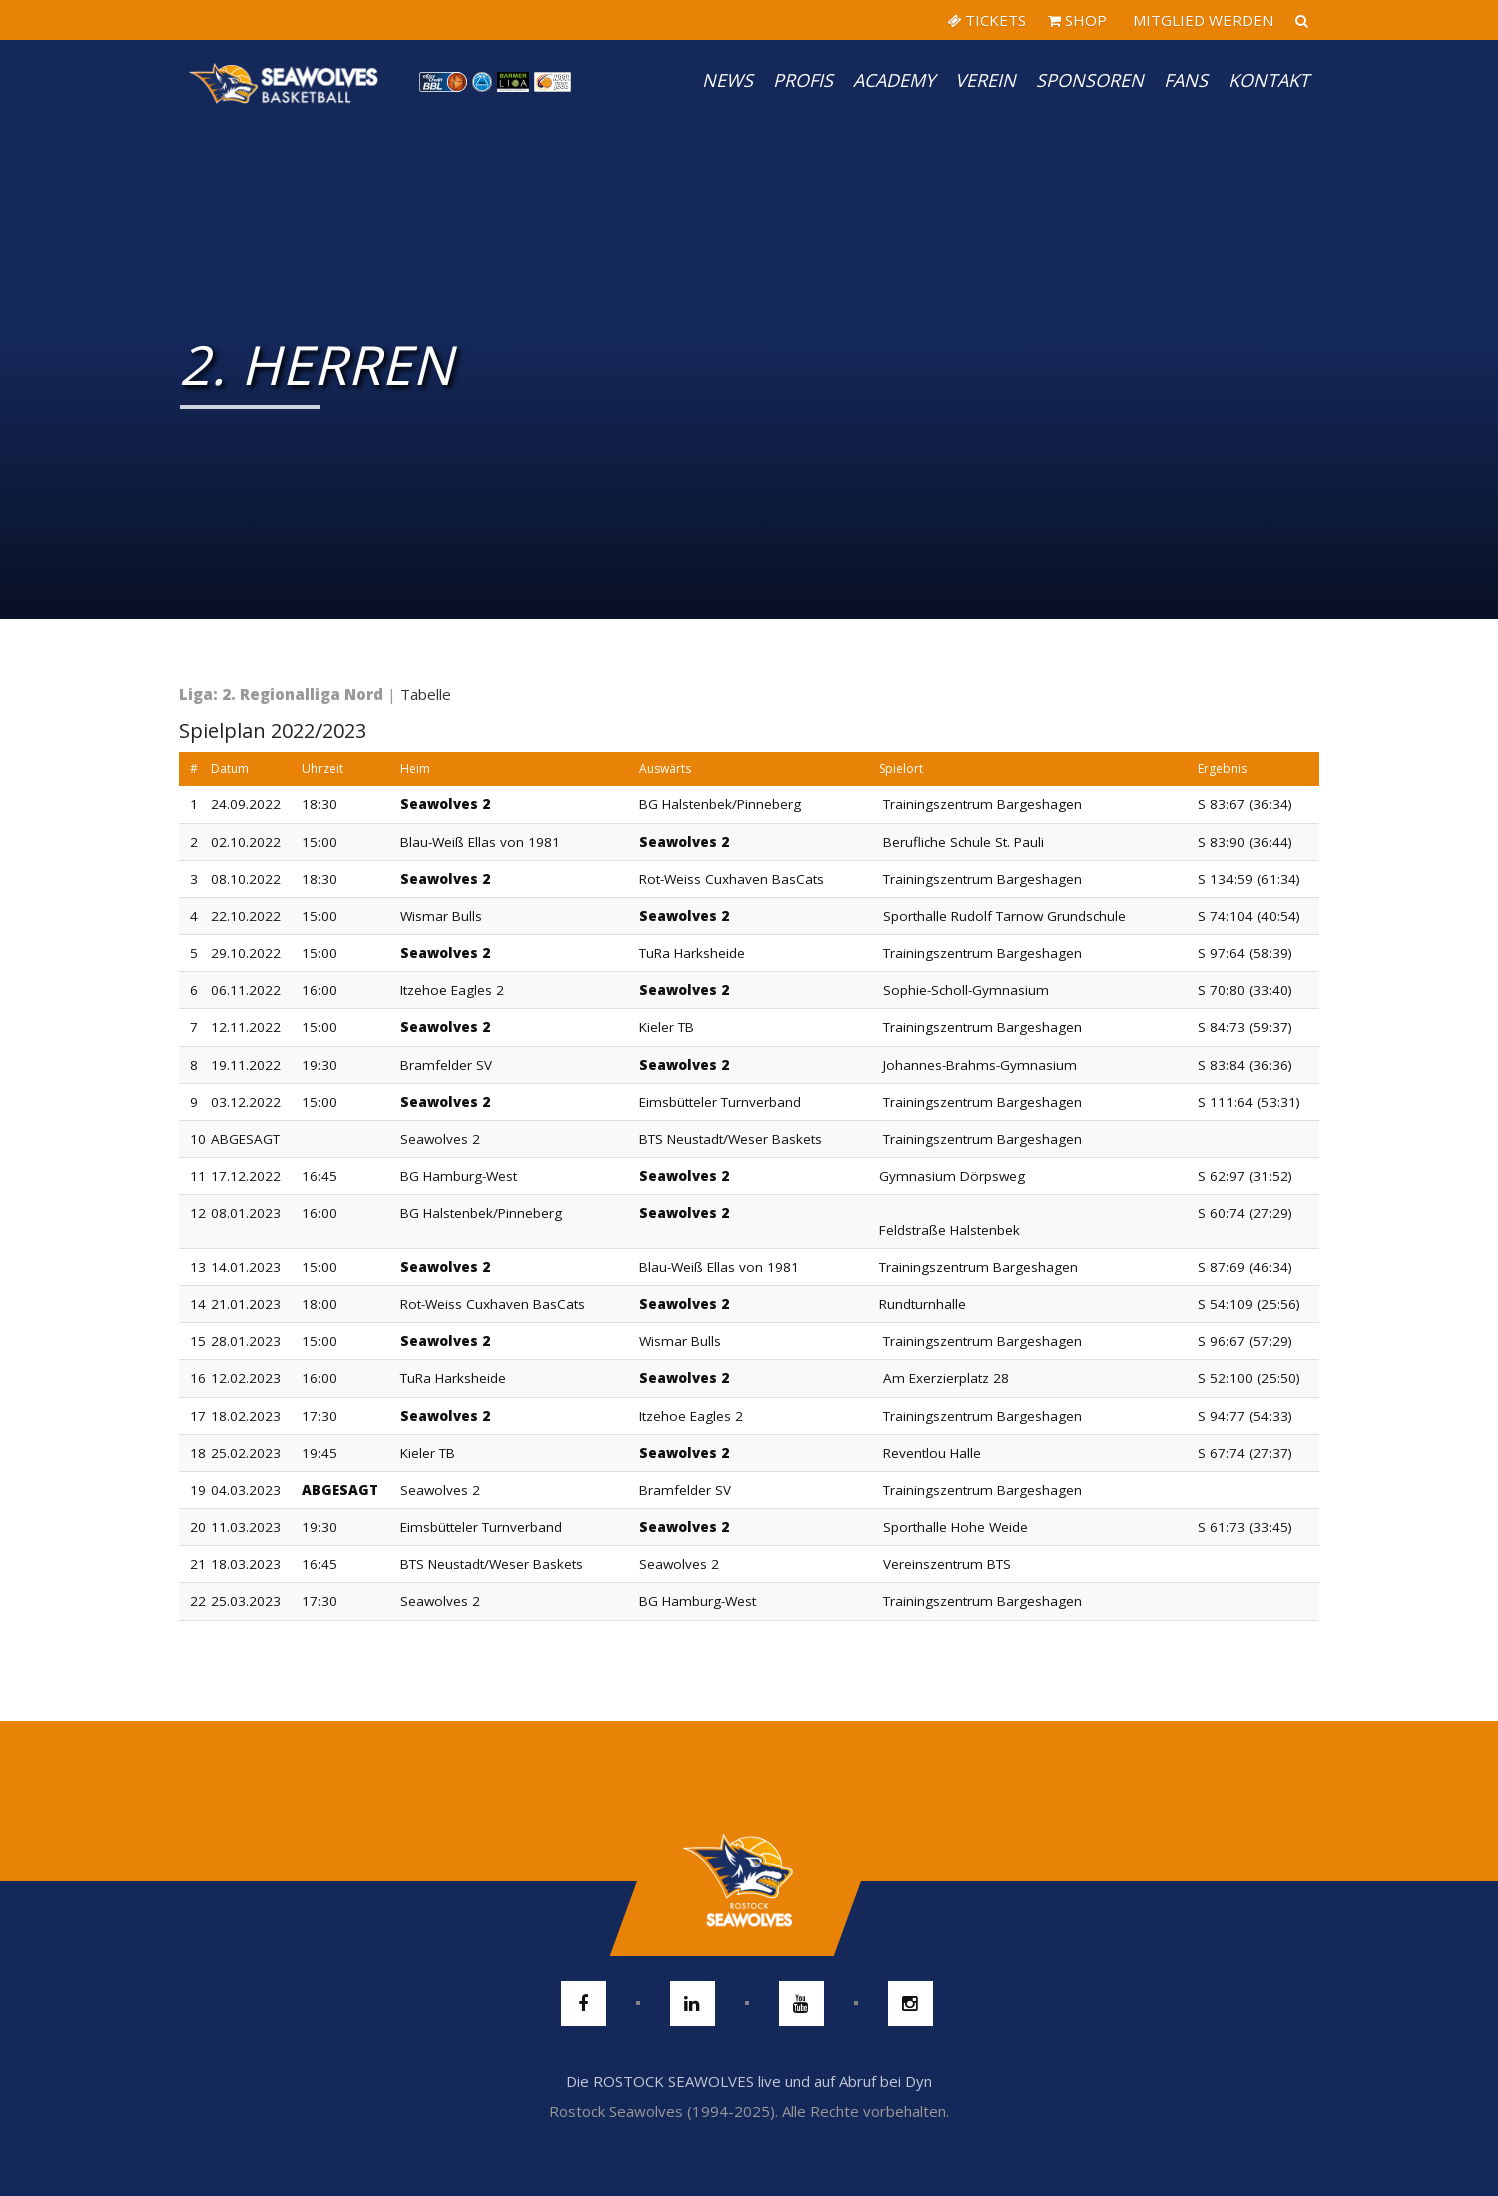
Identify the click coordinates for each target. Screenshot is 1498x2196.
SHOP (1077, 20)
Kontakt (1268, 80)
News (727, 80)
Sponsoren (1090, 80)
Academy (894, 80)
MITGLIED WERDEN (1201, 20)
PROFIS (803, 80)
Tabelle (425, 694)
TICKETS (986, 20)
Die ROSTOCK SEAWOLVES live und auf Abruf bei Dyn (749, 2081)
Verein (985, 80)
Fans (1186, 80)
